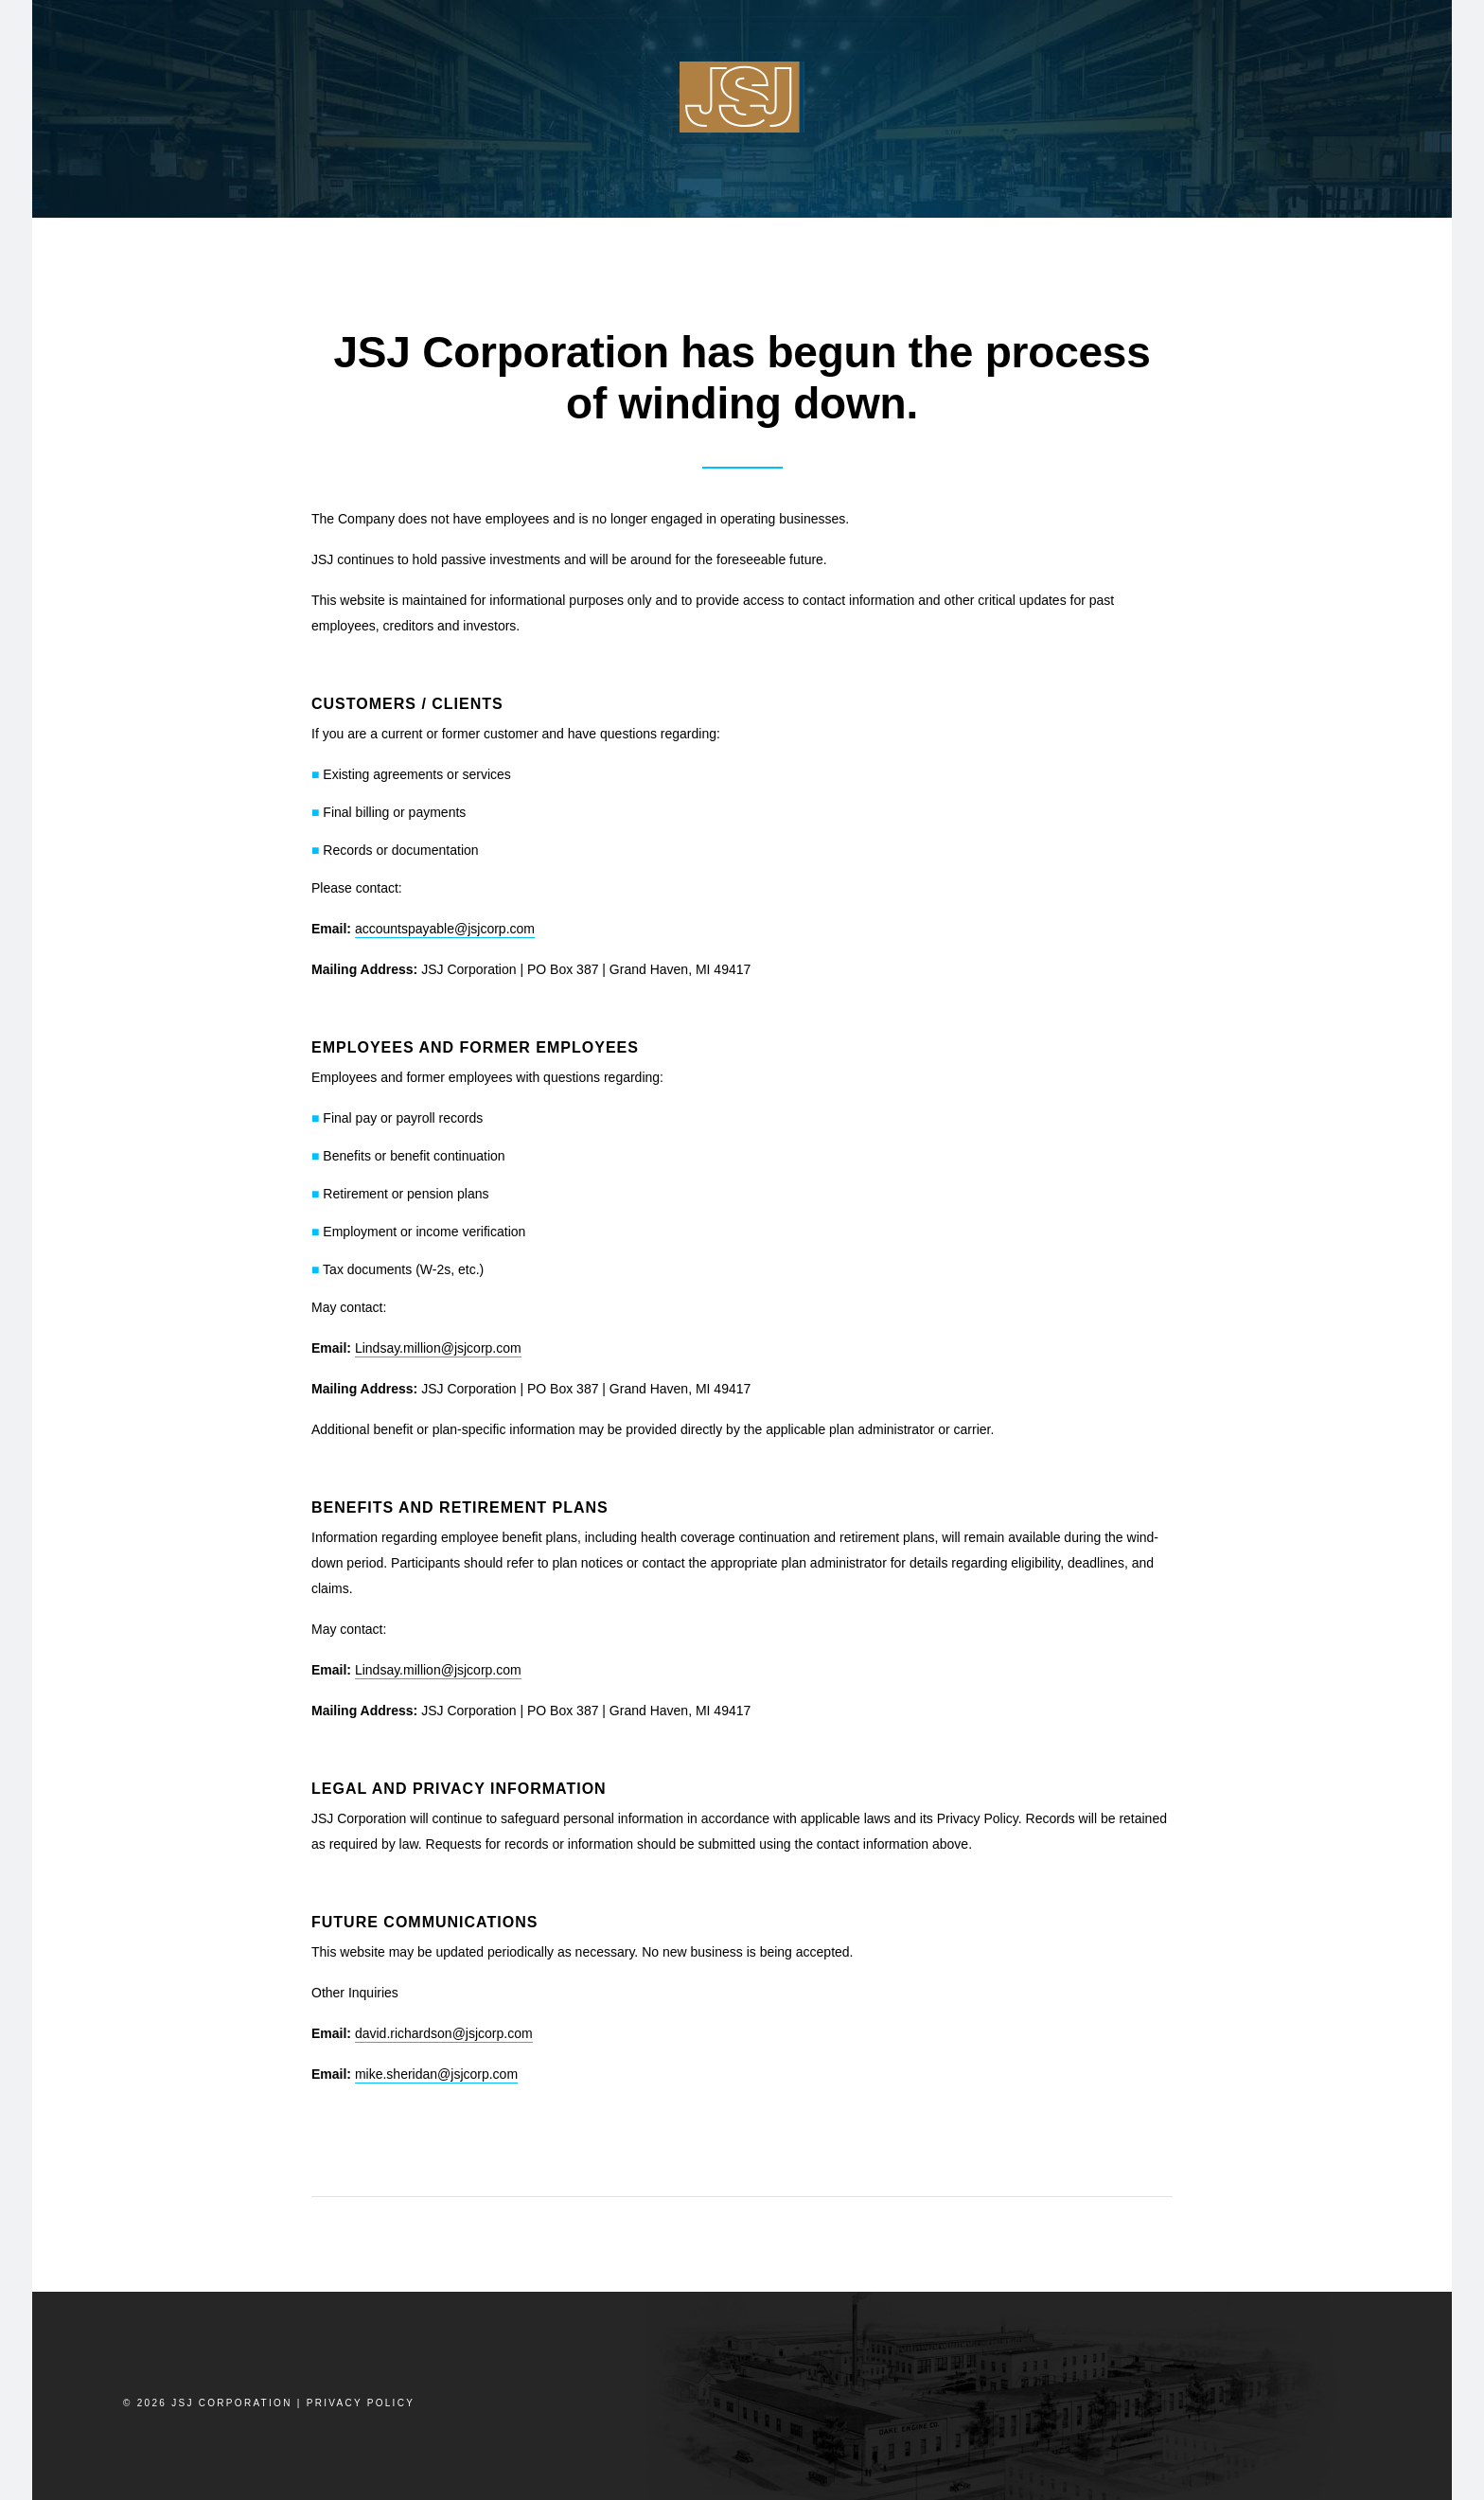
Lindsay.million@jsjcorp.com (438, 1348)
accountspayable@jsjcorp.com (445, 928)
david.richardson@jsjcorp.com (444, 2033)
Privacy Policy (361, 2403)
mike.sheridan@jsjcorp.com (436, 2074)
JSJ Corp (742, 97)
